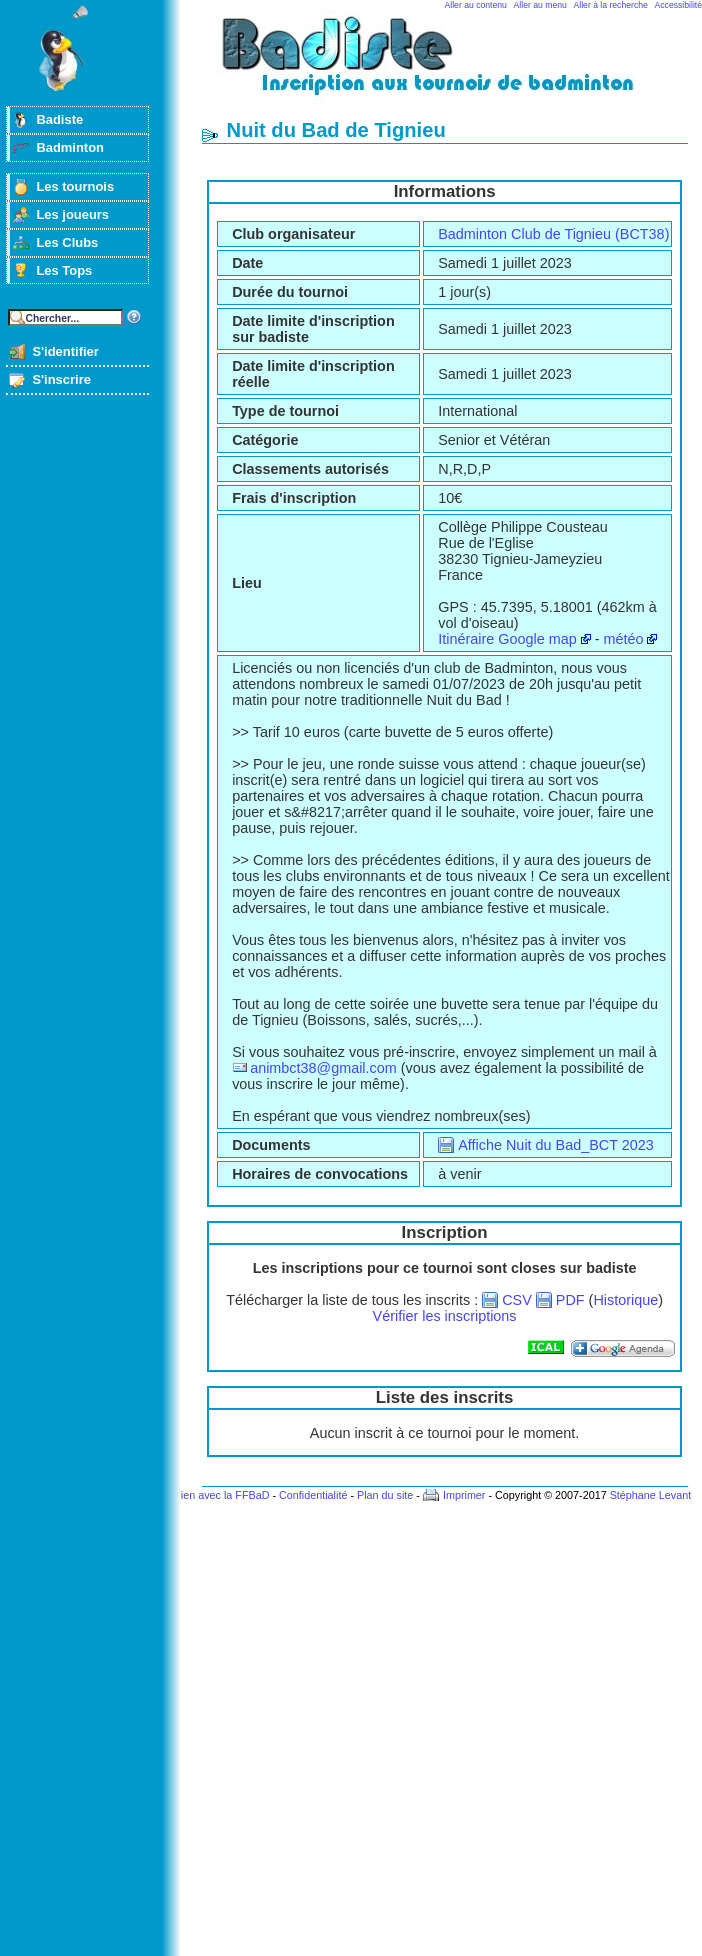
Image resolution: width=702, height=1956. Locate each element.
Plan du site (385, 1495)
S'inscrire (61, 379)
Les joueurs (72, 214)
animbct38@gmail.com (323, 1068)
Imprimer (464, 1495)
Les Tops (64, 270)
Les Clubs (67, 242)
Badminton (70, 147)
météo (623, 639)
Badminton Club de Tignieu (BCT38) (553, 234)
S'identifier (65, 351)
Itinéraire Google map (507, 639)
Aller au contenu (476, 5)
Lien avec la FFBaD (222, 1495)
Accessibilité (678, 5)
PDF (570, 1300)
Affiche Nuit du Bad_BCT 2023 (555, 1145)
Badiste (59, 119)
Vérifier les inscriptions (445, 1316)
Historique (625, 1300)
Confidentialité (313, 1495)
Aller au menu (540, 5)
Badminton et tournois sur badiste (452, 65)
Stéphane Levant (651, 1495)
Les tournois (75, 186)
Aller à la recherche (611, 5)
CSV (517, 1300)
